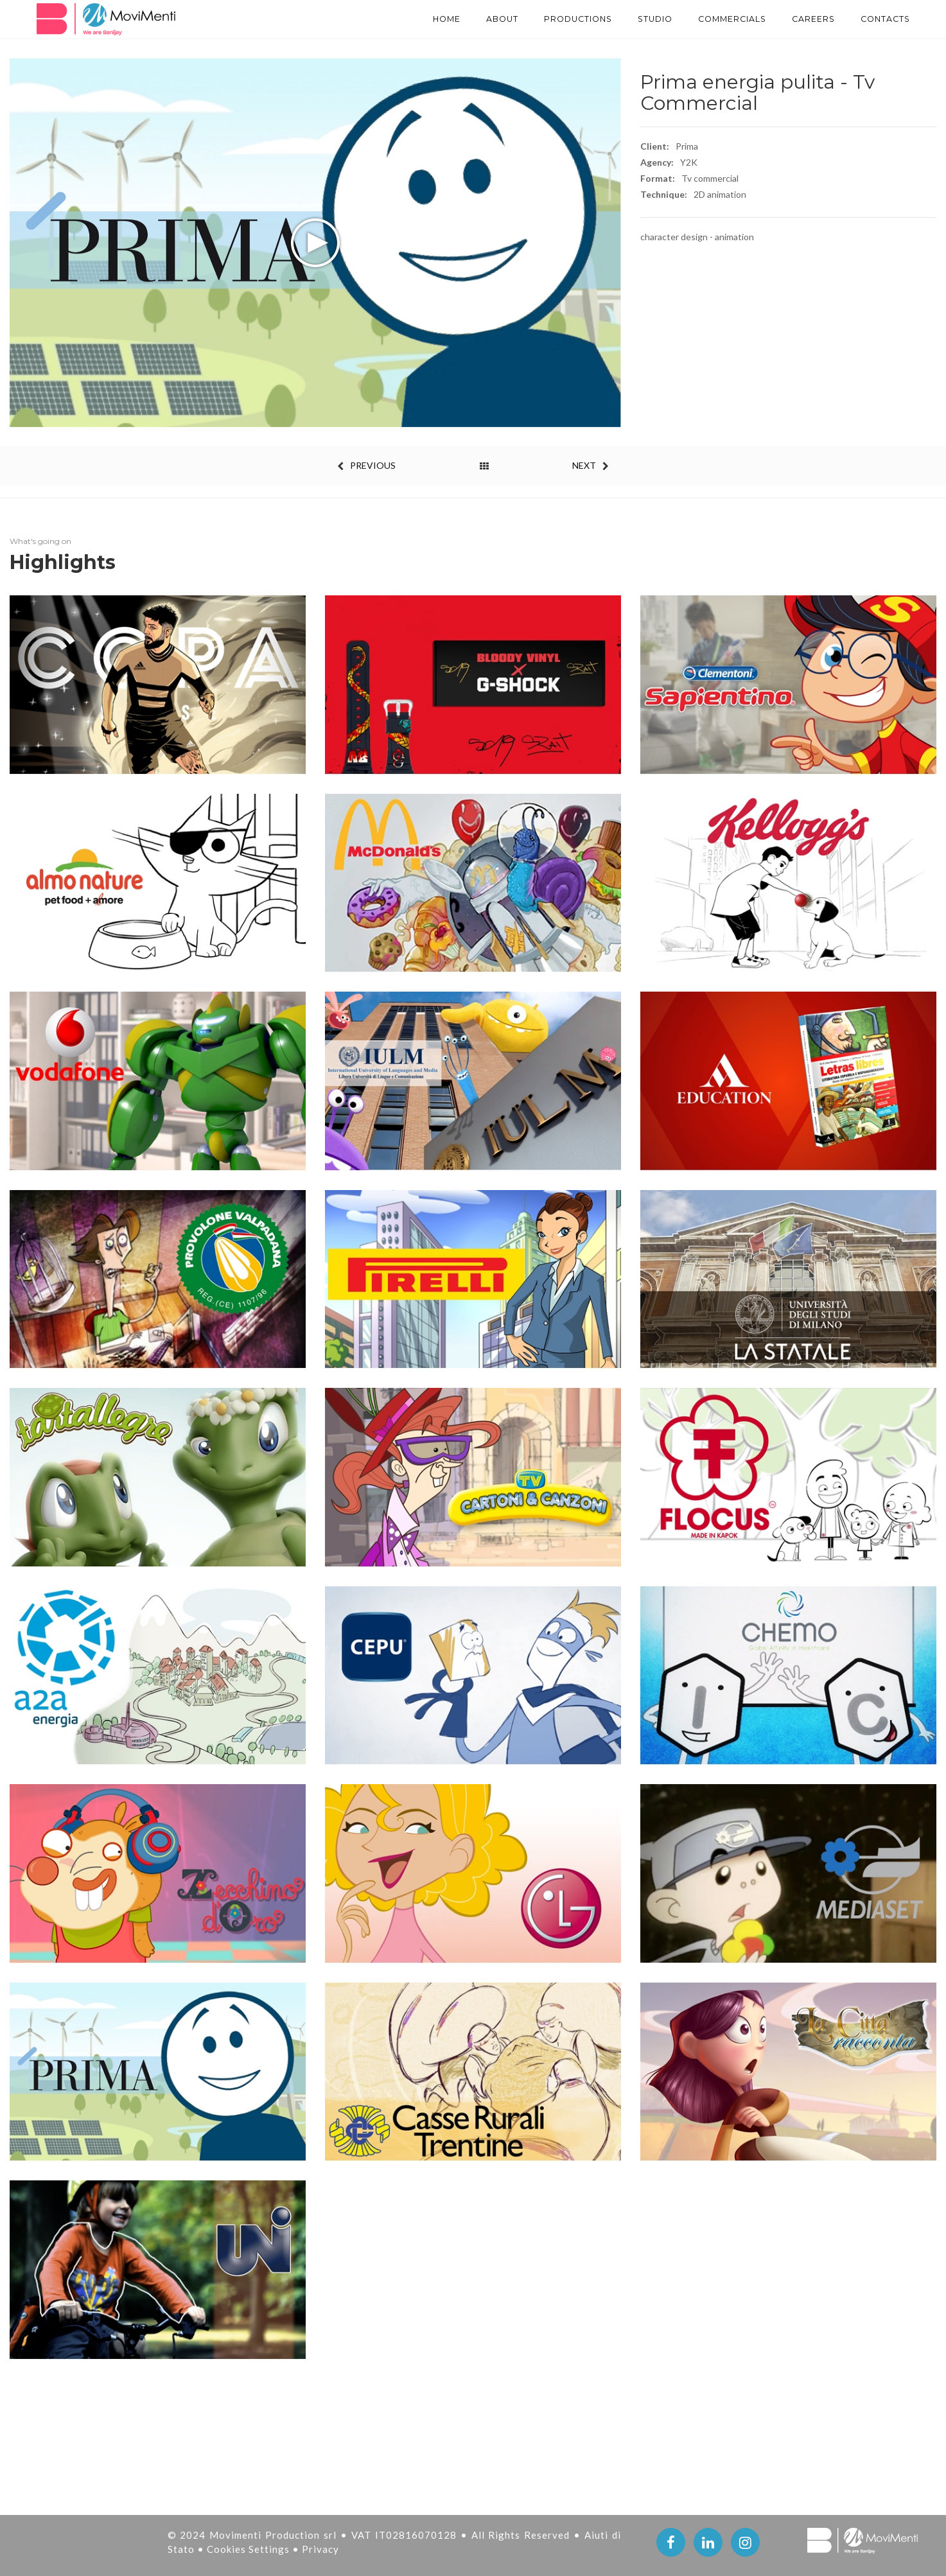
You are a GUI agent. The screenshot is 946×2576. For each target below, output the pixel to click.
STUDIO (626, 19)
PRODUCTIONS (541, 19)
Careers (803, 19)
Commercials (712, 19)
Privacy (320, 2549)
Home (396, 19)
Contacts (882, 19)
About (457, 19)
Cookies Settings (249, 2549)
